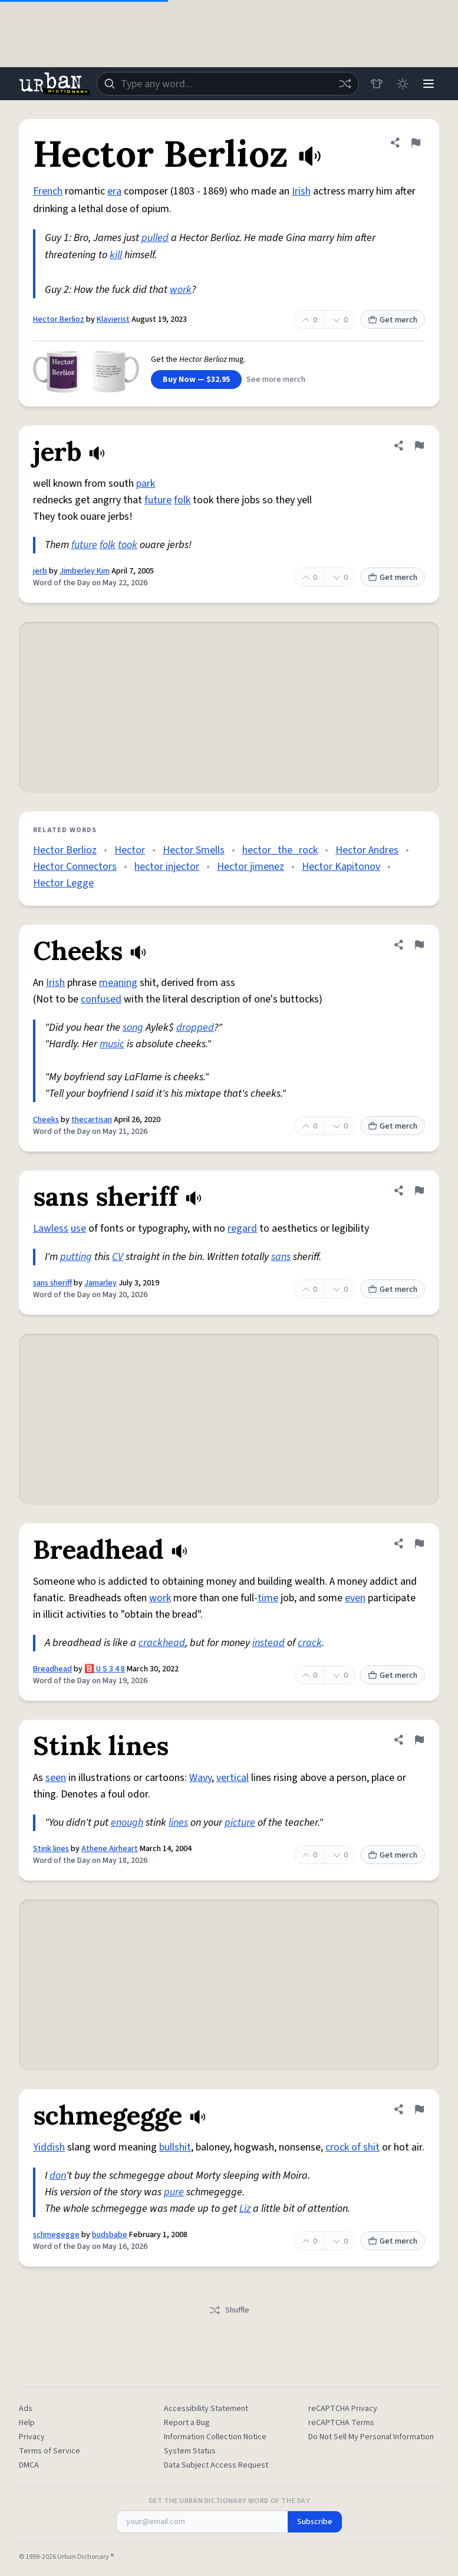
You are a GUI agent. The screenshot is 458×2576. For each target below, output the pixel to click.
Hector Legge (63, 883)
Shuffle (229, 2310)
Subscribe (314, 2522)
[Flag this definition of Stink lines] (419, 1739)
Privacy (32, 2437)
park (145, 483)
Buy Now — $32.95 (196, 379)
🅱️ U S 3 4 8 (104, 1669)
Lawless (50, 1228)
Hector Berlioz (58, 319)
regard (242, 1228)
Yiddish (49, 2147)
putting (76, 1256)
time (268, 1598)
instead (268, 1642)
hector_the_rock (280, 850)
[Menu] (428, 83)
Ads (25, 2409)
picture (240, 1822)
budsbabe (109, 2235)
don (58, 2175)
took (127, 544)
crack (310, 1642)
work (181, 289)
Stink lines (51, 1849)
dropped (195, 1027)
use (78, 1228)
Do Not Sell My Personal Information (371, 2437)
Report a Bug (187, 2423)
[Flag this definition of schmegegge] (419, 2109)
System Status (190, 2451)
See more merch (275, 379)
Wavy (200, 1777)
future (158, 500)
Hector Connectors (75, 866)
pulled (155, 237)
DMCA (29, 2465)
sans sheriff (52, 1283)
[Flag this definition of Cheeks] (419, 944)
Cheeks (46, 1120)
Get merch (392, 320)
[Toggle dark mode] (402, 83)
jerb (40, 571)
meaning (118, 982)
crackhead (162, 1642)
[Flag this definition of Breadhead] (419, 1543)
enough (127, 1822)
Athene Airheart (109, 1849)
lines (178, 1822)
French (47, 191)
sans (281, 1256)
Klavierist (113, 319)
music (112, 1044)
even (355, 1598)
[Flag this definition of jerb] (419, 445)
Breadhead (52, 1669)
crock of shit (352, 2147)
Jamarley (100, 1283)
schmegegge (56, 2235)
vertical (232, 1777)
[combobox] (228, 83)
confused (101, 999)
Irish (301, 191)
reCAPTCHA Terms (341, 2423)
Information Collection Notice (215, 2437)
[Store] (376, 83)
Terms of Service (49, 2451)
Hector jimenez (250, 866)
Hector (129, 850)
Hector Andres (366, 850)
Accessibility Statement (206, 2409)
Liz (245, 2208)
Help (27, 2423)
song (133, 1027)
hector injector (166, 866)
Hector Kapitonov (341, 866)
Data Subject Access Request (216, 2465)
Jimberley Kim (85, 571)
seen (55, 1777)
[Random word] (345, 84)
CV (117, 1256)
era (114, 191)
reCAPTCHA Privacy (342, 2409)
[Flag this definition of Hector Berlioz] (415, 142)
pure (174, 2192)
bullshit (175, 2147)
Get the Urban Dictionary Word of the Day (229, 2501)
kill (116, 255)
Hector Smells (194, 850)
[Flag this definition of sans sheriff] (419, 1190)
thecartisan (91, 1120)
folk (182, 500)
